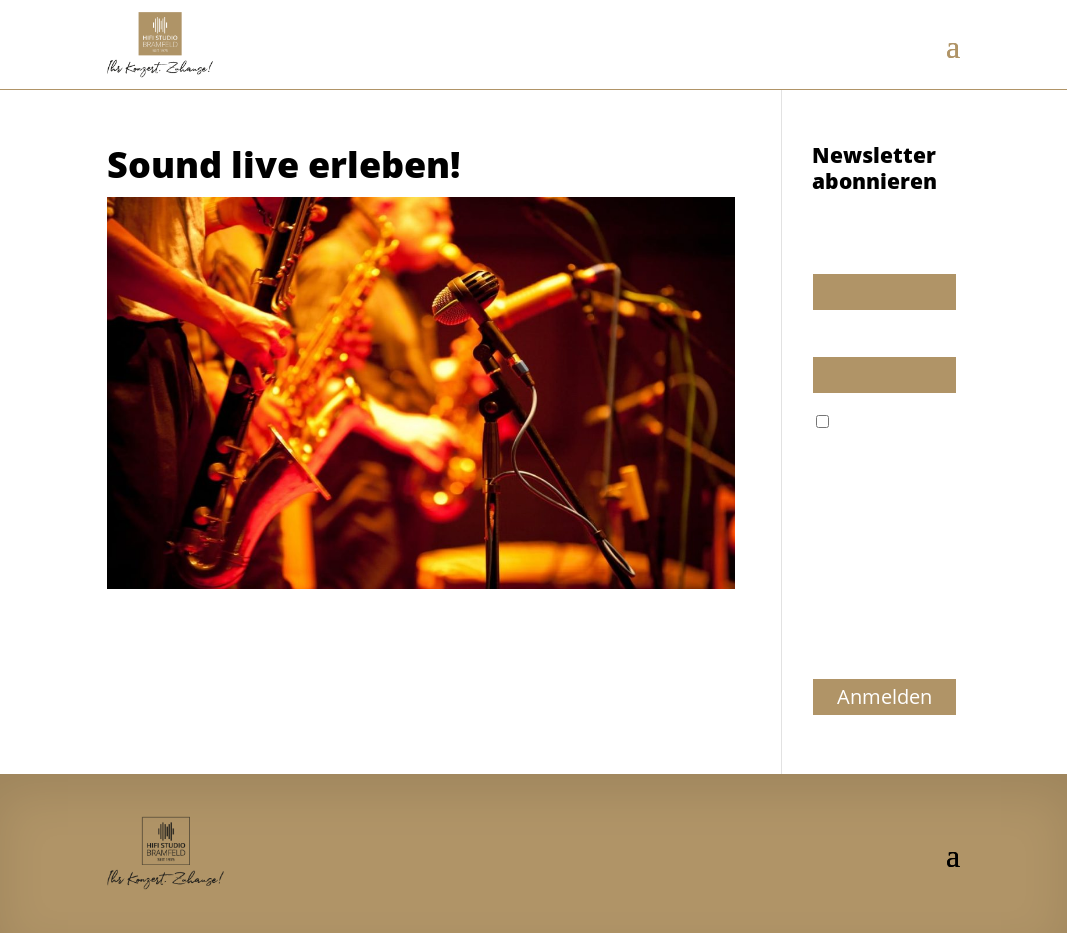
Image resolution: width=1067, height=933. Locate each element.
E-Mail (833, 338)
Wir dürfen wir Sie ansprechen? (873, 246)
